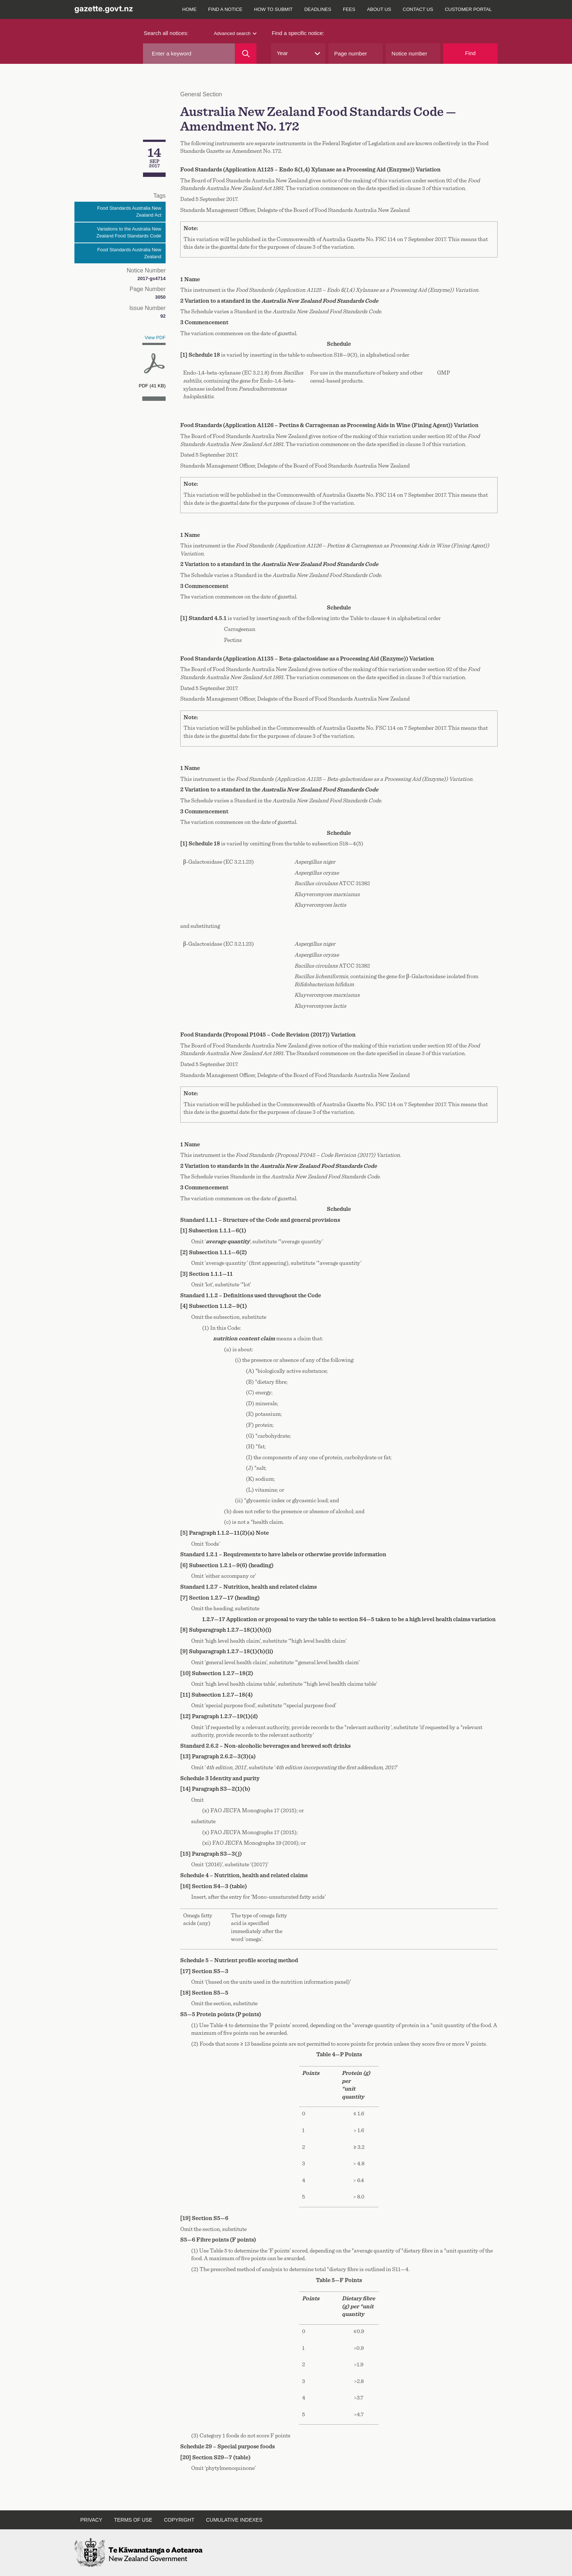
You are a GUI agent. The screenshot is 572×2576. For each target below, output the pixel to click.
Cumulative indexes (234, 2520)
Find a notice (225, 9)
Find (470, 53)
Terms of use (133, 2520)
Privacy (91, 2520)
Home (189, 9)
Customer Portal (468, 9)
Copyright (179, 2520)
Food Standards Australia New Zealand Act (129, 211)
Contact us (418, 9)
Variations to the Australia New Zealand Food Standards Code (128, 232)
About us (379, 9)
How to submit (273, 9)
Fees (349, 9)
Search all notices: (166, 33)
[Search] (245, 53)
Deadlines (317, 9)
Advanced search (235, 33)
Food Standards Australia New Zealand (129, 253)
